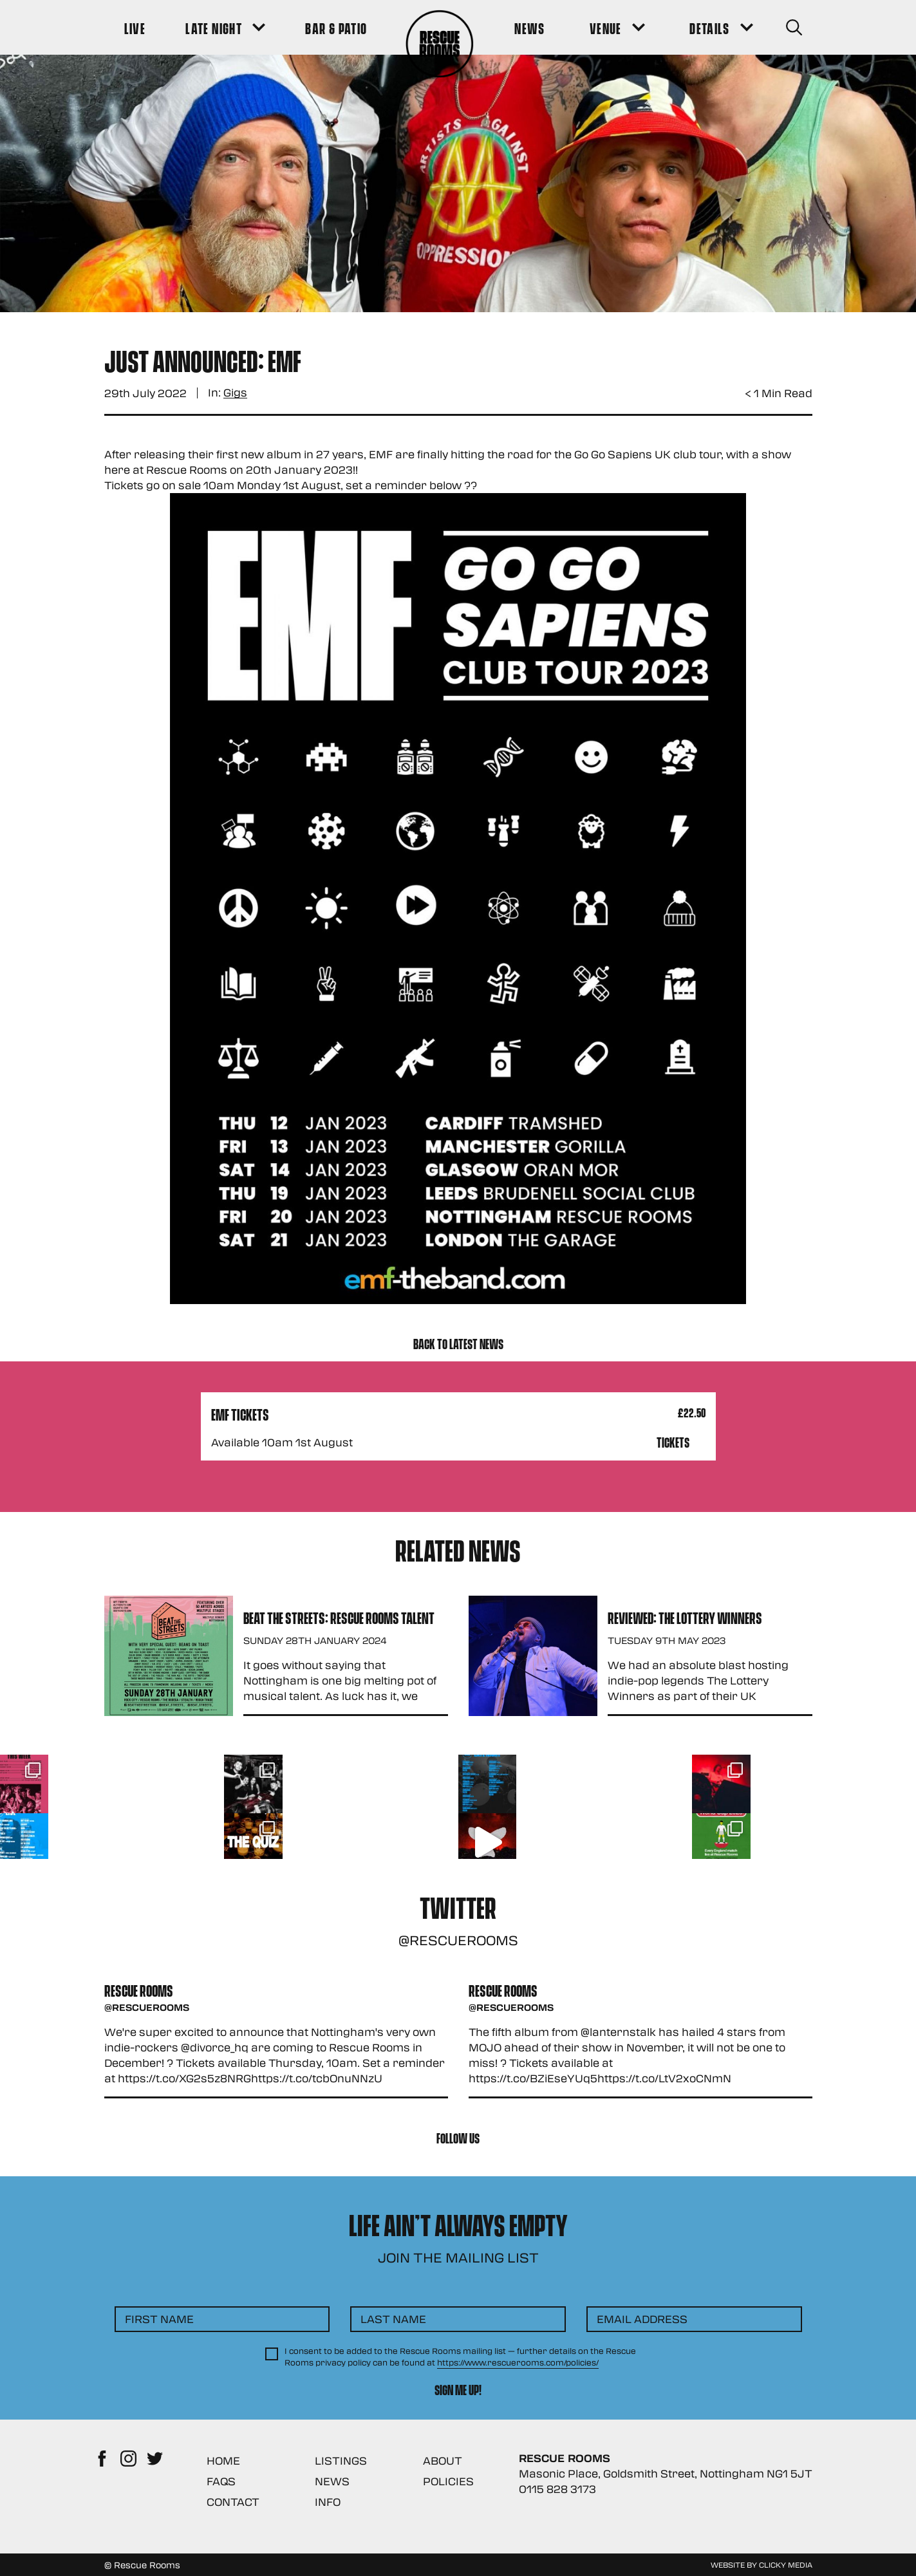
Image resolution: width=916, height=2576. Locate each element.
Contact (233, 2501)
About (442, 2460)
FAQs (221, 2481)
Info (328, 2501)
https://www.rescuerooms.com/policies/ (518, 2362)
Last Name (393, 2318)
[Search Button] (794, 27)
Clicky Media (785, 2564)
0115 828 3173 (557, 2488)
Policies (448, 2481)
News (332, 2481)
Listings (341, 2460)
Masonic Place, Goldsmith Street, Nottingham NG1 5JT (665, 2473)
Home (223, 2460)
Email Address (642, 2318)
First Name (159, 2318)
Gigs (235, 392)
